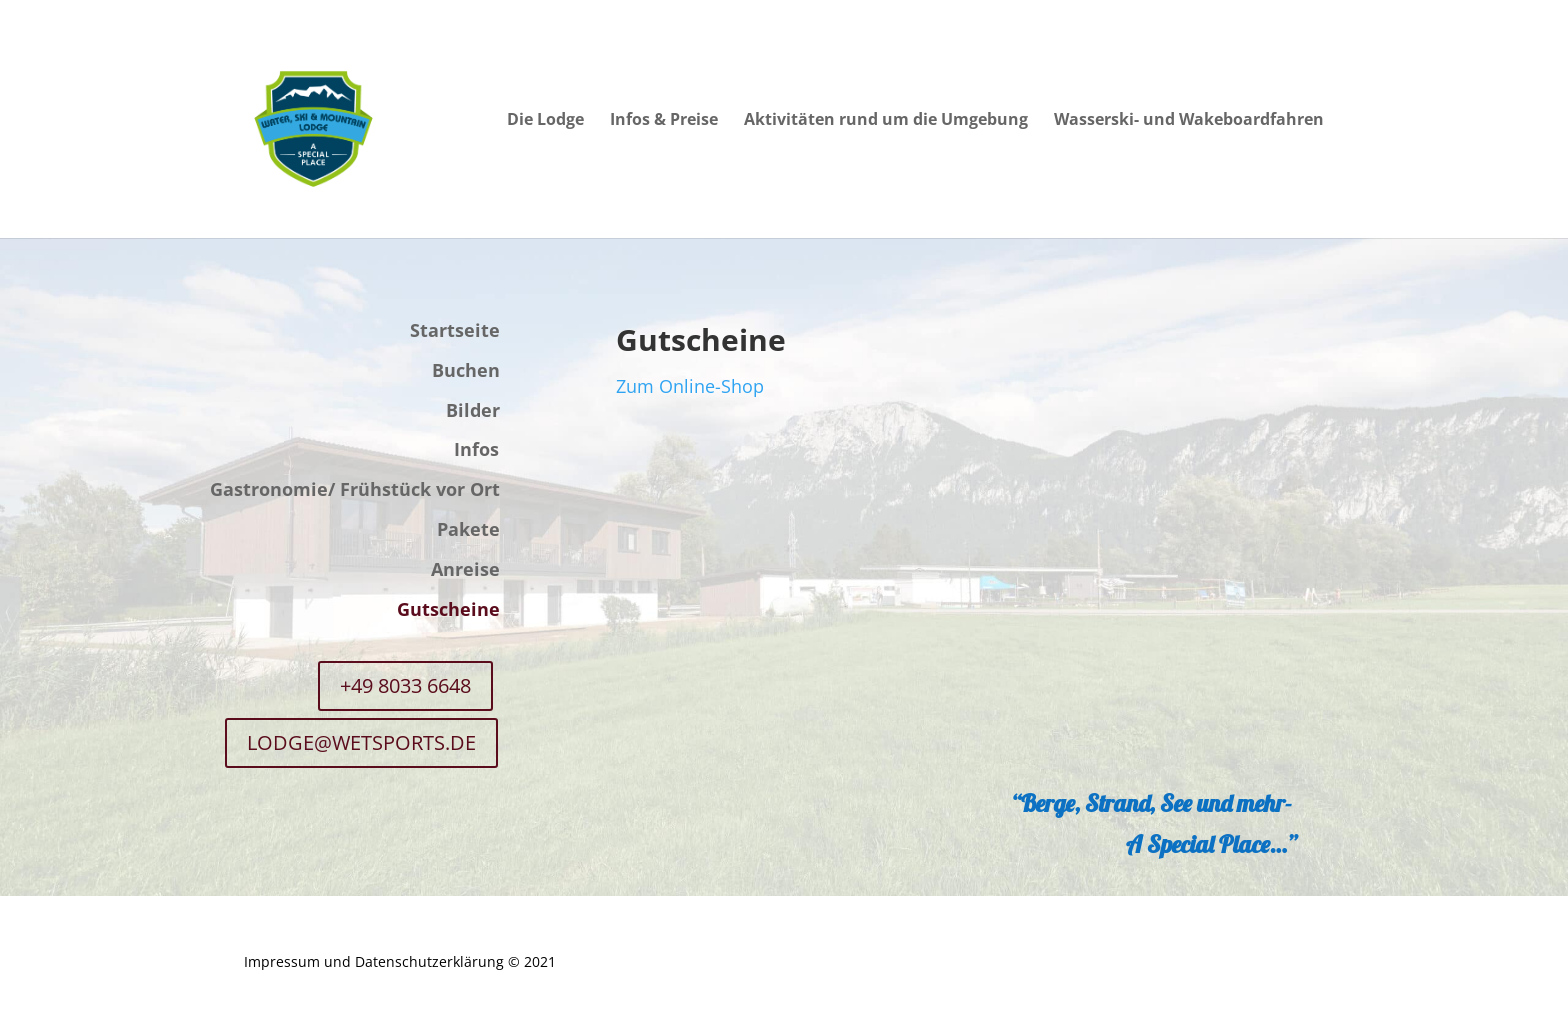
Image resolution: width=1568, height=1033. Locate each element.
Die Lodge (545, 121)
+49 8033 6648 (405, 685)
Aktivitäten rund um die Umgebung (886, 121)
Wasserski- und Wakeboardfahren (1189, 121)
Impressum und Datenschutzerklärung (374, 961)
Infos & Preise (664, 121)
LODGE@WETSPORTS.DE (361, 742)
